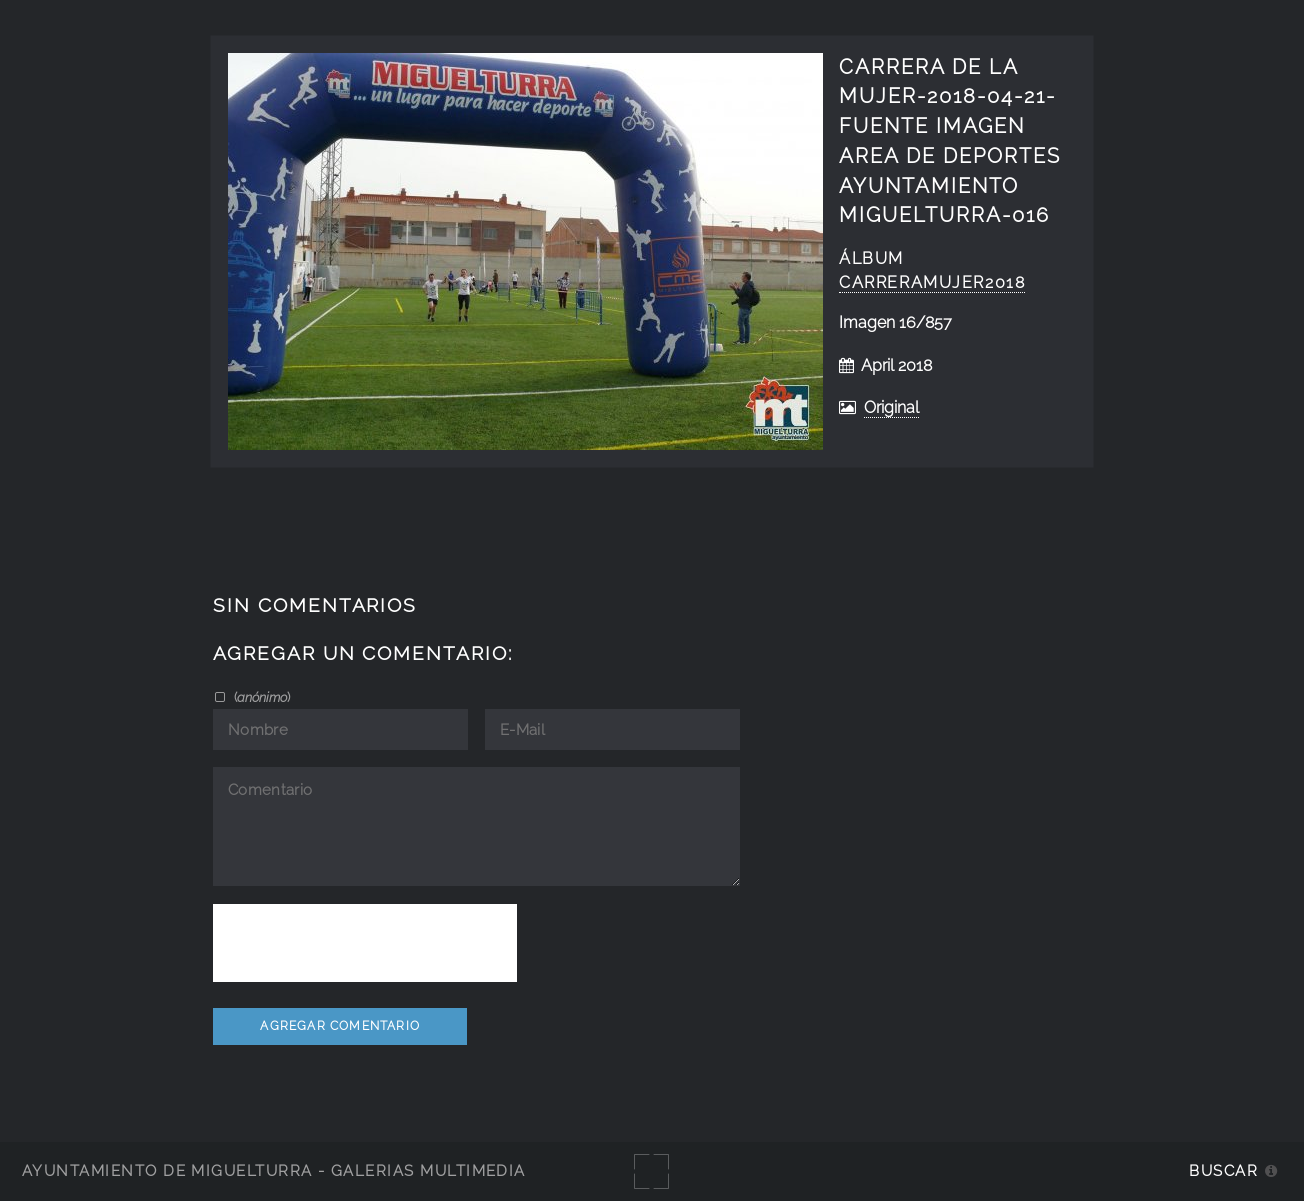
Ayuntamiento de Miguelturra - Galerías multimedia (274, 1170)
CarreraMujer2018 (932, 282)
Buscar (1223, 1170)
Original (891, 407)
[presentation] (365, 943)
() (260, 697)
